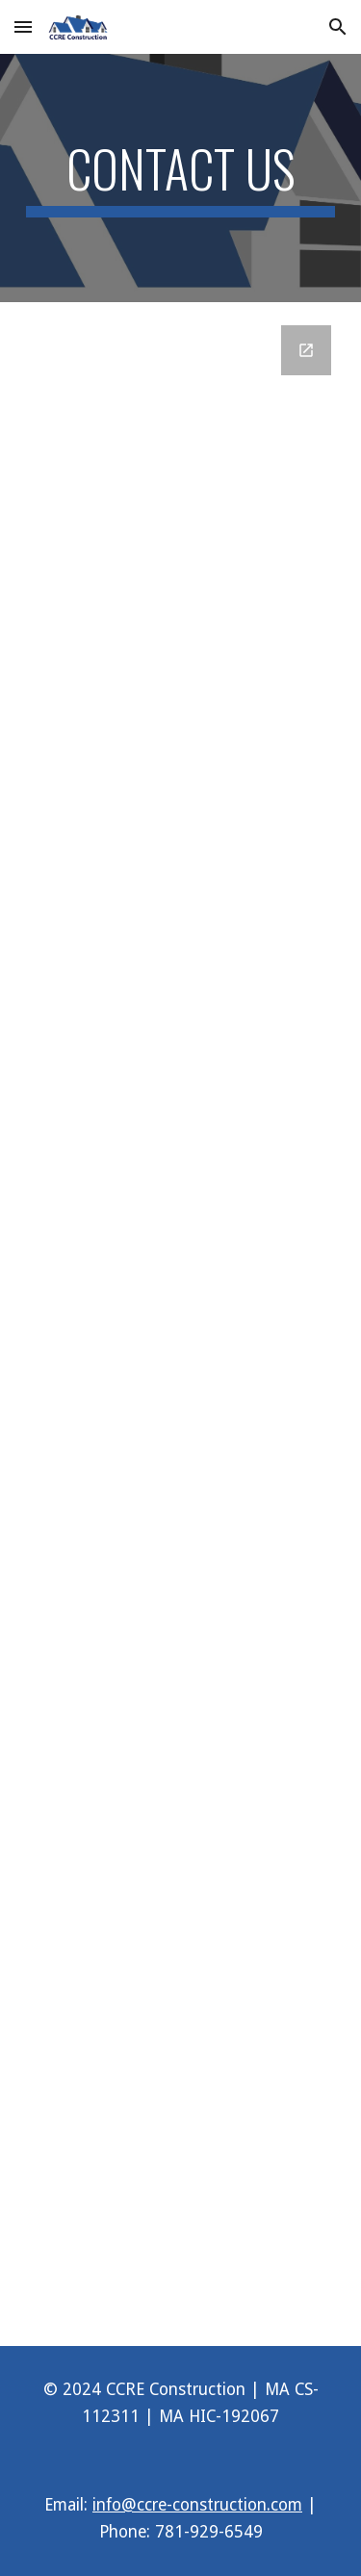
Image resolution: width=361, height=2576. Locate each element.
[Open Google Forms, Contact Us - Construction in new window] (306, 350)
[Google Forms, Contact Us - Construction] (181, 1324)
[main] (181, 178)
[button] (23, 26)
